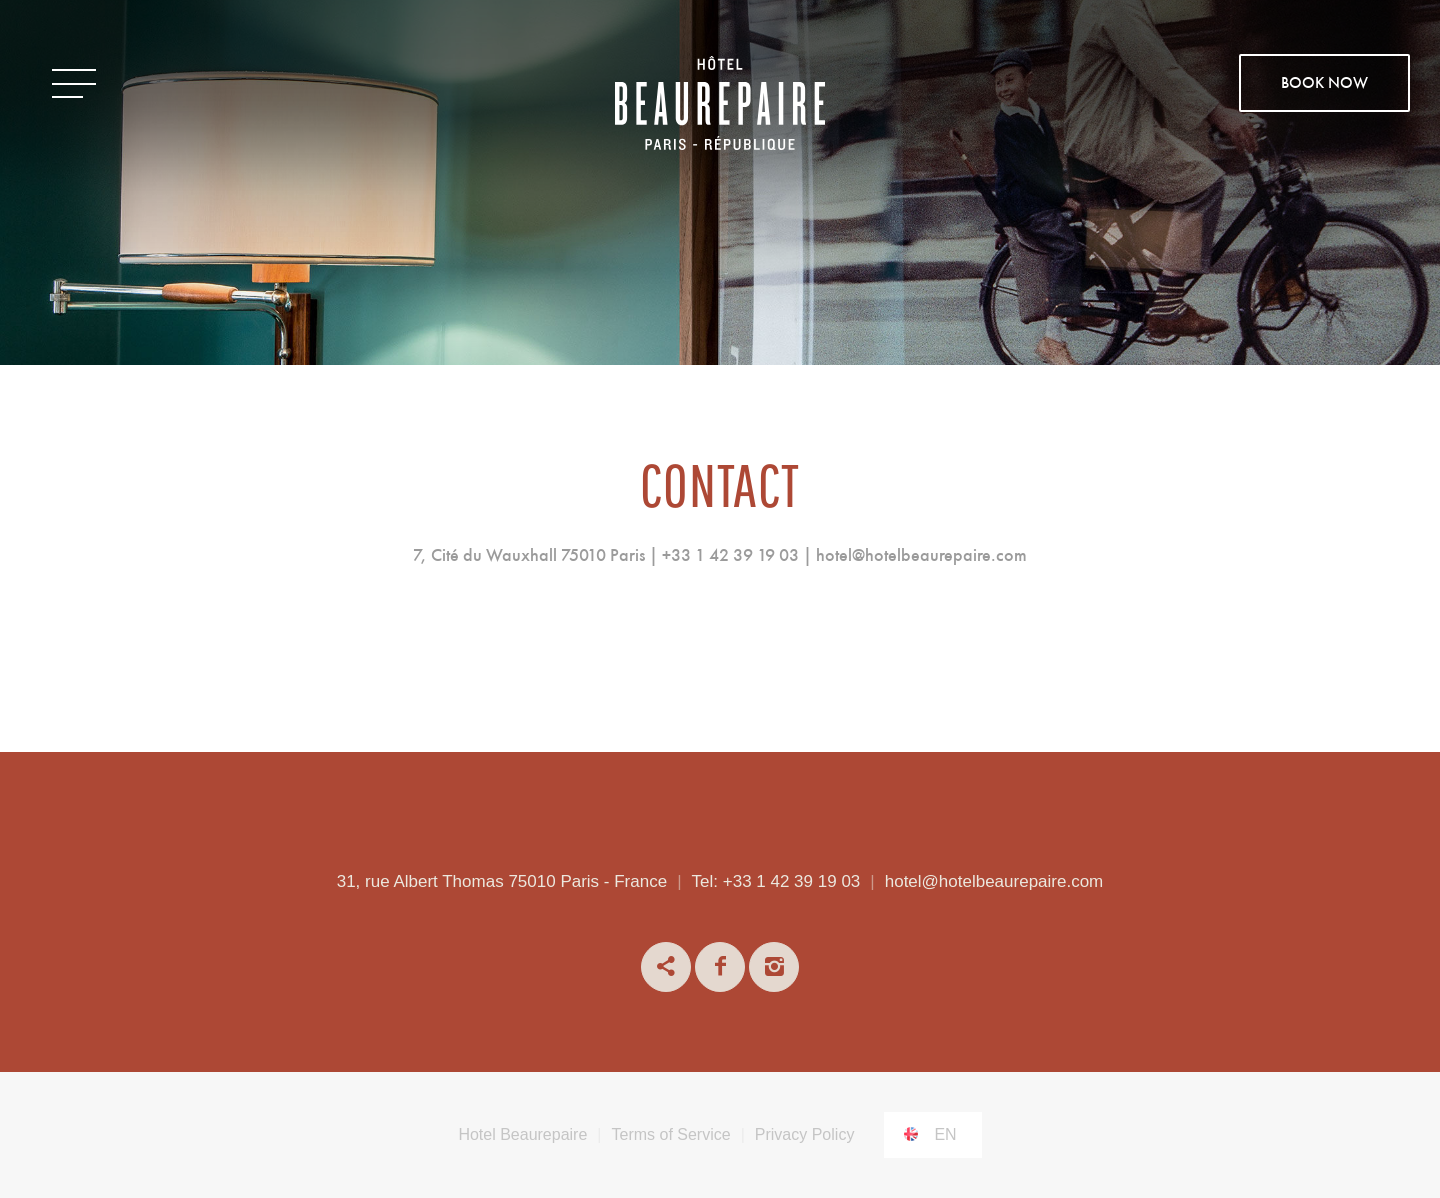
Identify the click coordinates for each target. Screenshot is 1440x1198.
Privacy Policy (805, 1134)
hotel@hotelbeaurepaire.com (994, 881)
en (945, 1134)
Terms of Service (671, 1134)
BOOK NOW (1324, 84)
